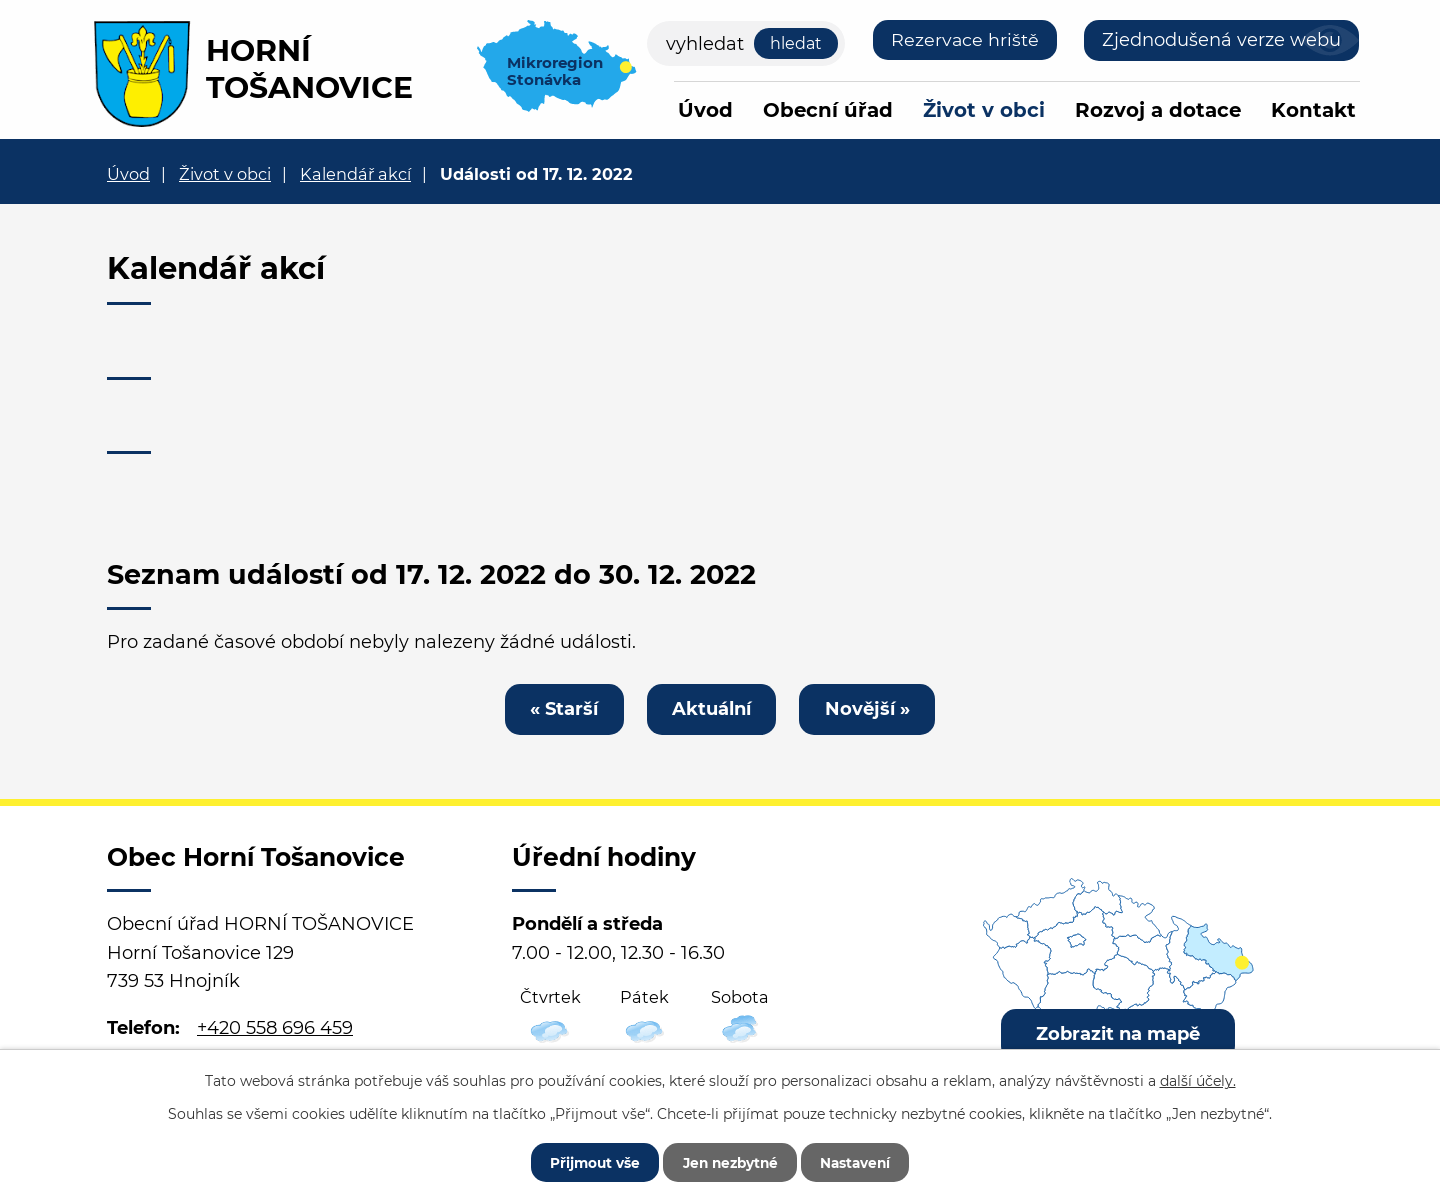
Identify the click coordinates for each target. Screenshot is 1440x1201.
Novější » (870, 709)
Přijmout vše (587, 1161)
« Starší (561, 709)
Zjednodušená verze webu (1221, 40)
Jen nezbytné (729, 1161)
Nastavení (862, 1161)
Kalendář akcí (355, 174)
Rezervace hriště (964, 40)
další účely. (1198, 1079)
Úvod (705, 110)
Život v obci (984, 110)
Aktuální (711, 709)
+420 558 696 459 (275, 1030)
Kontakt (1313, 110)
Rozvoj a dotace (1158, 110)
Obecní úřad (828, 110)
